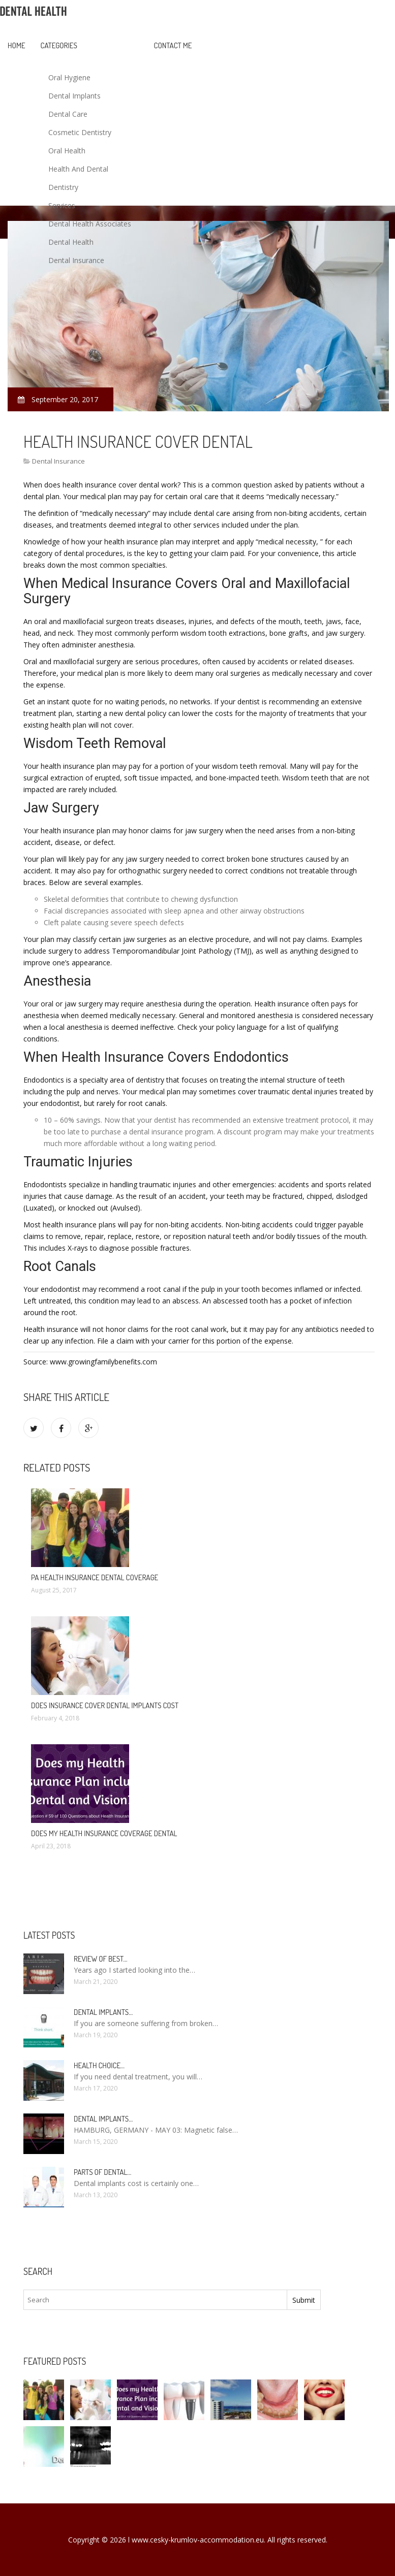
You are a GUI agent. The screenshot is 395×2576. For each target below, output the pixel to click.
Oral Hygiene (69, 77)
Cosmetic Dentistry (79, 132)
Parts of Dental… (102, 2172)
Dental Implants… (103, 2012)
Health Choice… (99, 2065)
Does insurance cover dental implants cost (104, 1705)
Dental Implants (74, 96)
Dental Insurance (76, 260)
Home (16, 45)
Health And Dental (78, 169)
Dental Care (67, 114)
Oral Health (66, 150)
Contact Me (173, 45)
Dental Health (71, 242)
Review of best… (100, 1959)
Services (61, 205)
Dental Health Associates (89, 224)
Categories (59, 45)
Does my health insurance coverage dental (104, 1833)
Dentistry (63, 187)
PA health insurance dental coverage (94, 1577)
